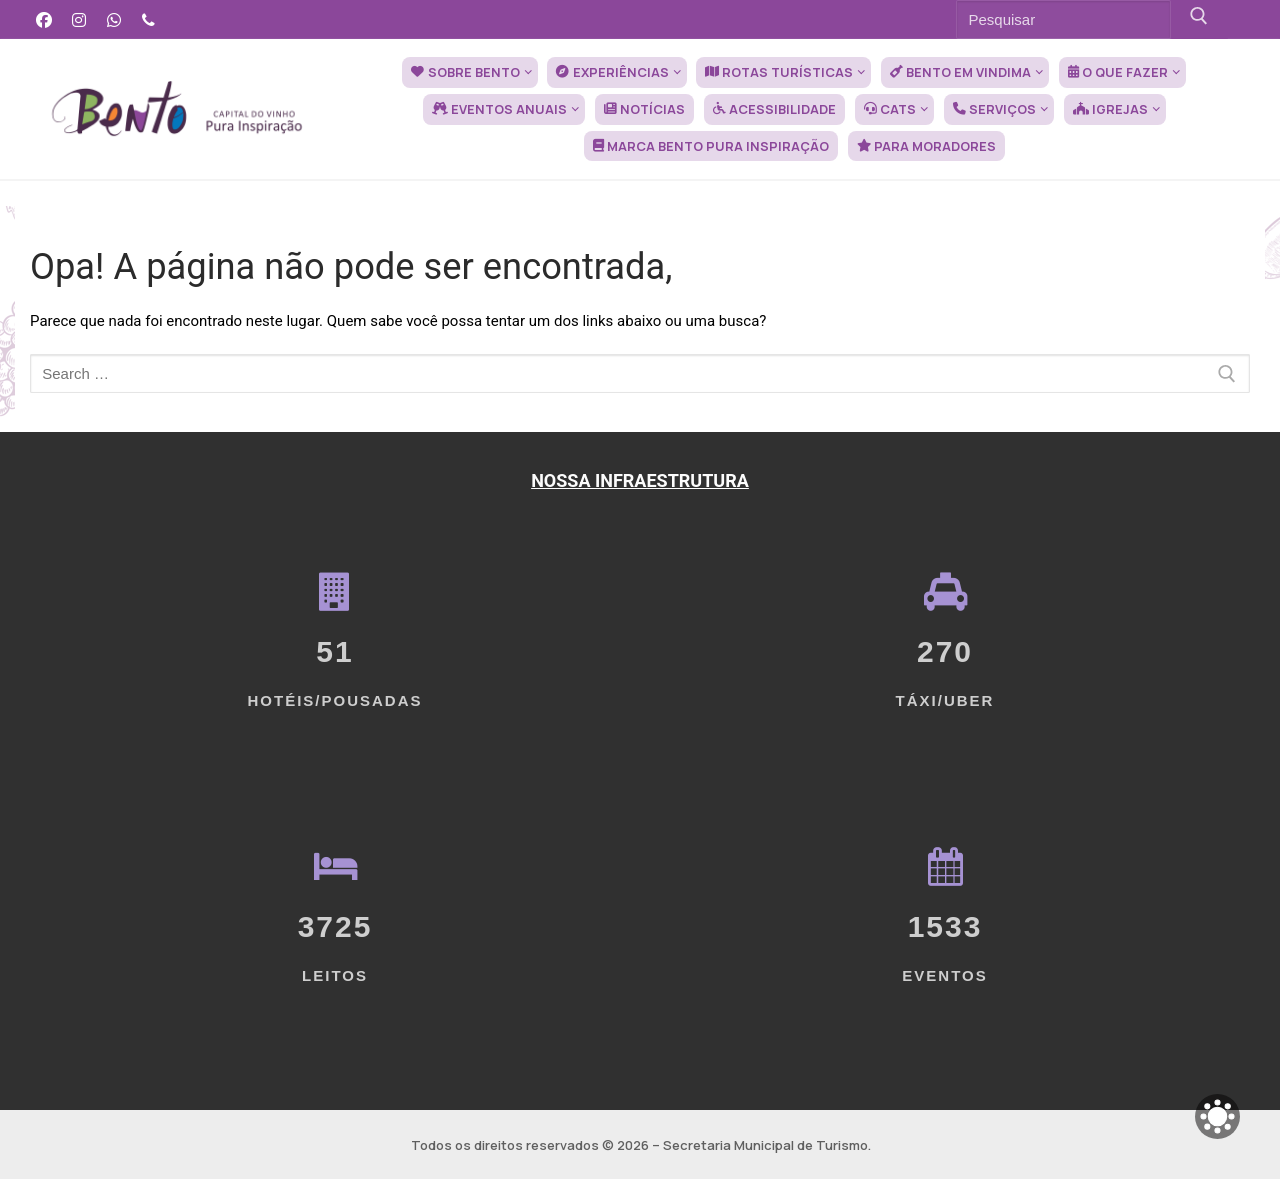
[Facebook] (44, 19)
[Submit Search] (1199, 19)
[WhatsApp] (114, 19)
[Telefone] (148, 19)
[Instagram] (79, 19)
